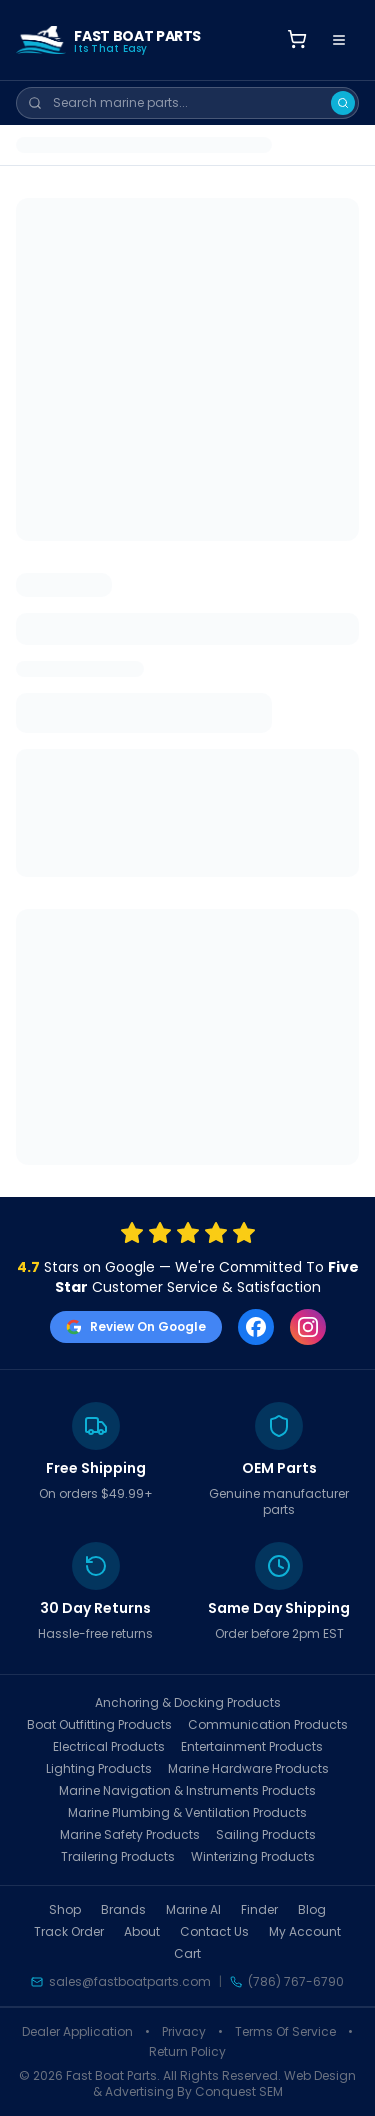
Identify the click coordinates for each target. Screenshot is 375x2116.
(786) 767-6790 (296, 1982)
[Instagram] (308, 1327)
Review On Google (136, 1326)
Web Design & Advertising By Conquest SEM (225, 2083)
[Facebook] (256, 1327)
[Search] (343, 103)
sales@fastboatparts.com (130, 1982)
